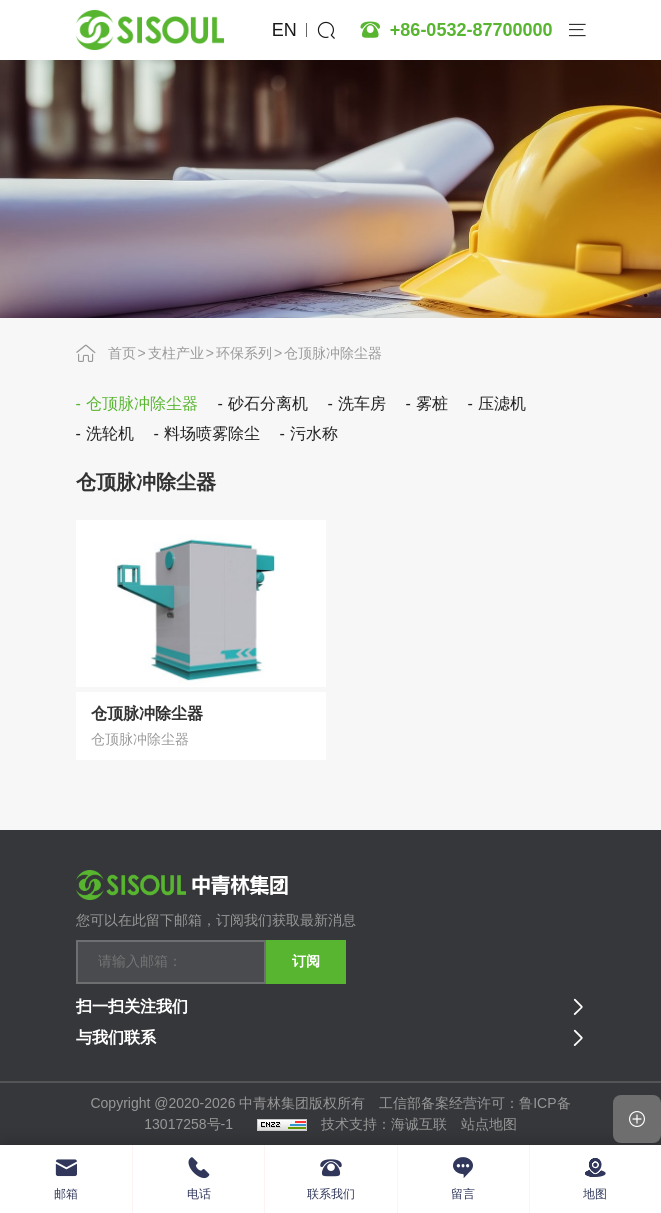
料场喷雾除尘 (212, 433)
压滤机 (502, 403)
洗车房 (362, 403)
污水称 (314, 433)
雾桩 (432, 403)
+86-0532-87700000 (471, 30)
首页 (122, 353)
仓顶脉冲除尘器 (333, 353)
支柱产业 (176, 353)
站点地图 (489, 1124)
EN (284, 30)
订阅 (306, 961)
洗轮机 (110, 433)
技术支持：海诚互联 (384, 1124)
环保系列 (244, 353)
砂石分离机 (268, 403)
